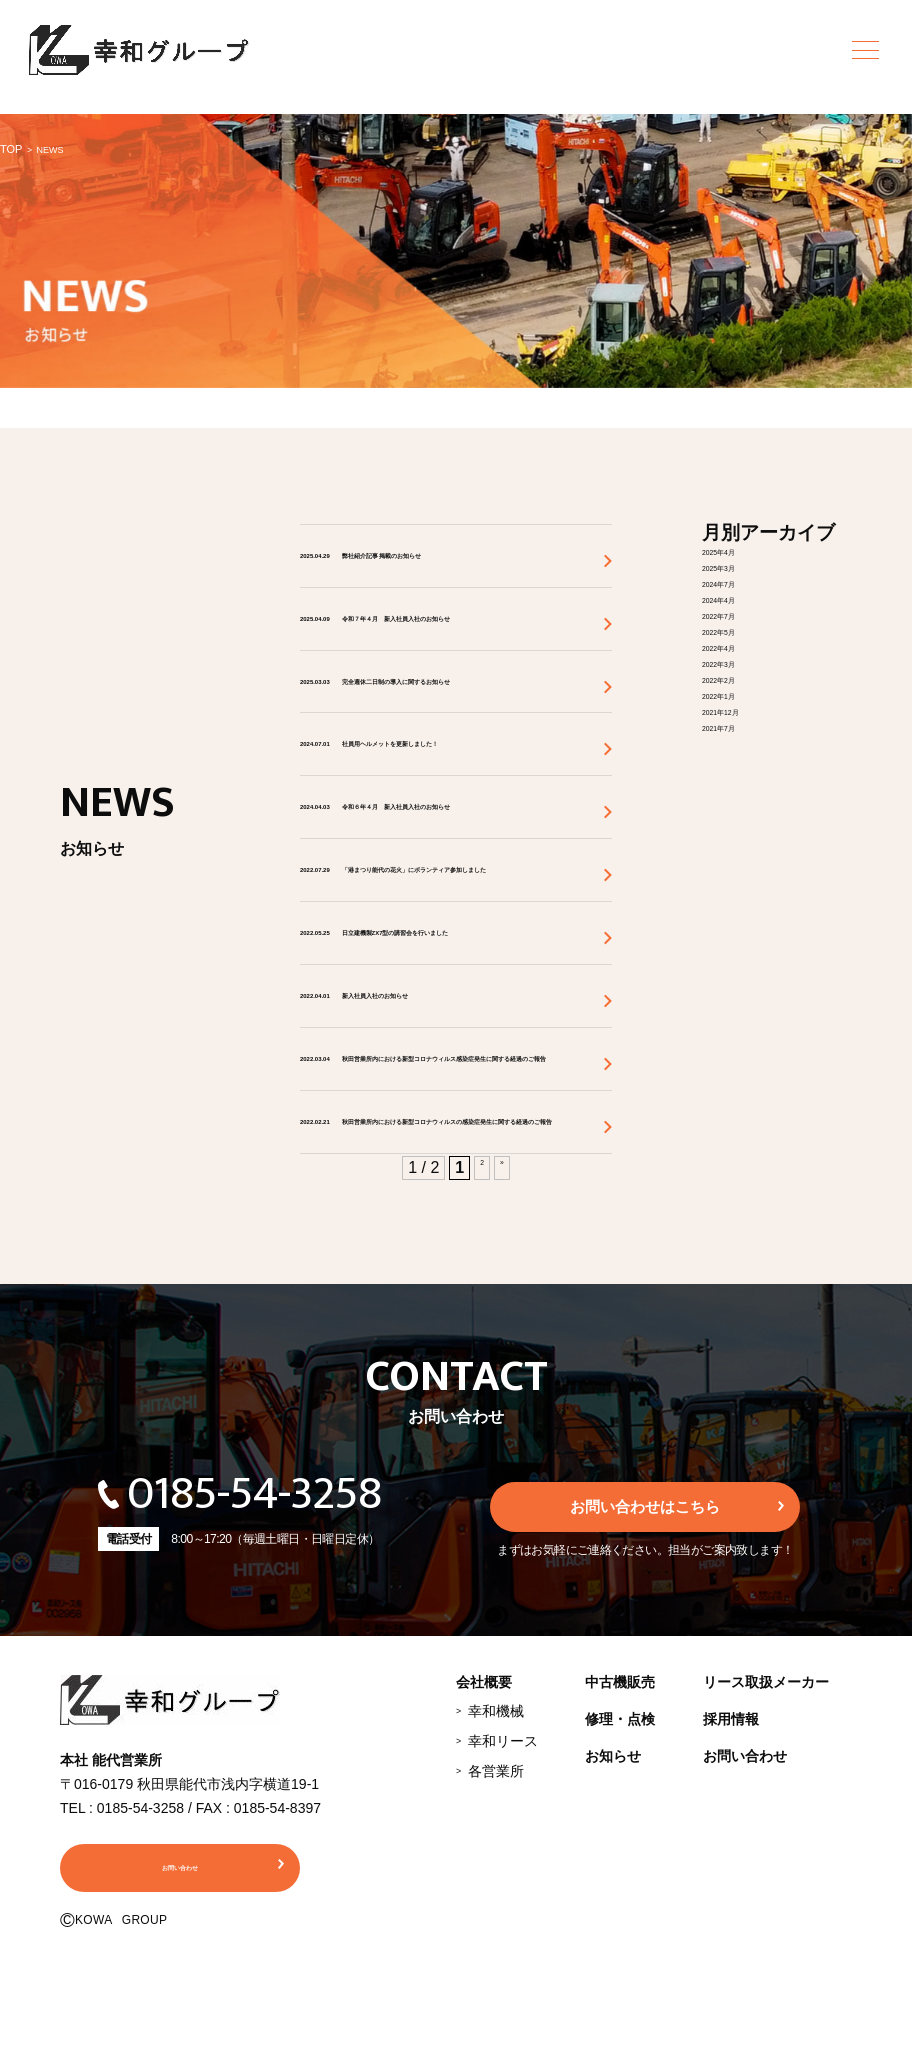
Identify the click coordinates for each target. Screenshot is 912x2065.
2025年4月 (740, 549)
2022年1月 (740, 693)
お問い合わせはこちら (645, 1697)
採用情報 (731, 1912)
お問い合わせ (745, 1949)
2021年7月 (740, 725)
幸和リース (503, 1934)
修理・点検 (620, 1912)
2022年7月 (740, 613)
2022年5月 (740, 629)
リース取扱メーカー (766, 1875)
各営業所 (496, 1964)
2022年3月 (740, 661)
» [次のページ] (504, 1360)
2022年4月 (740, 645)
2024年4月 (740, 597)
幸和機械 (496, 1904)
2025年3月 (740, 565)
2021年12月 (744, 709)
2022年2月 (740, 677)
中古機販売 (620, 1875)
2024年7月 (740, 581)
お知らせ (613, 1949)
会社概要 (484, 1875)
